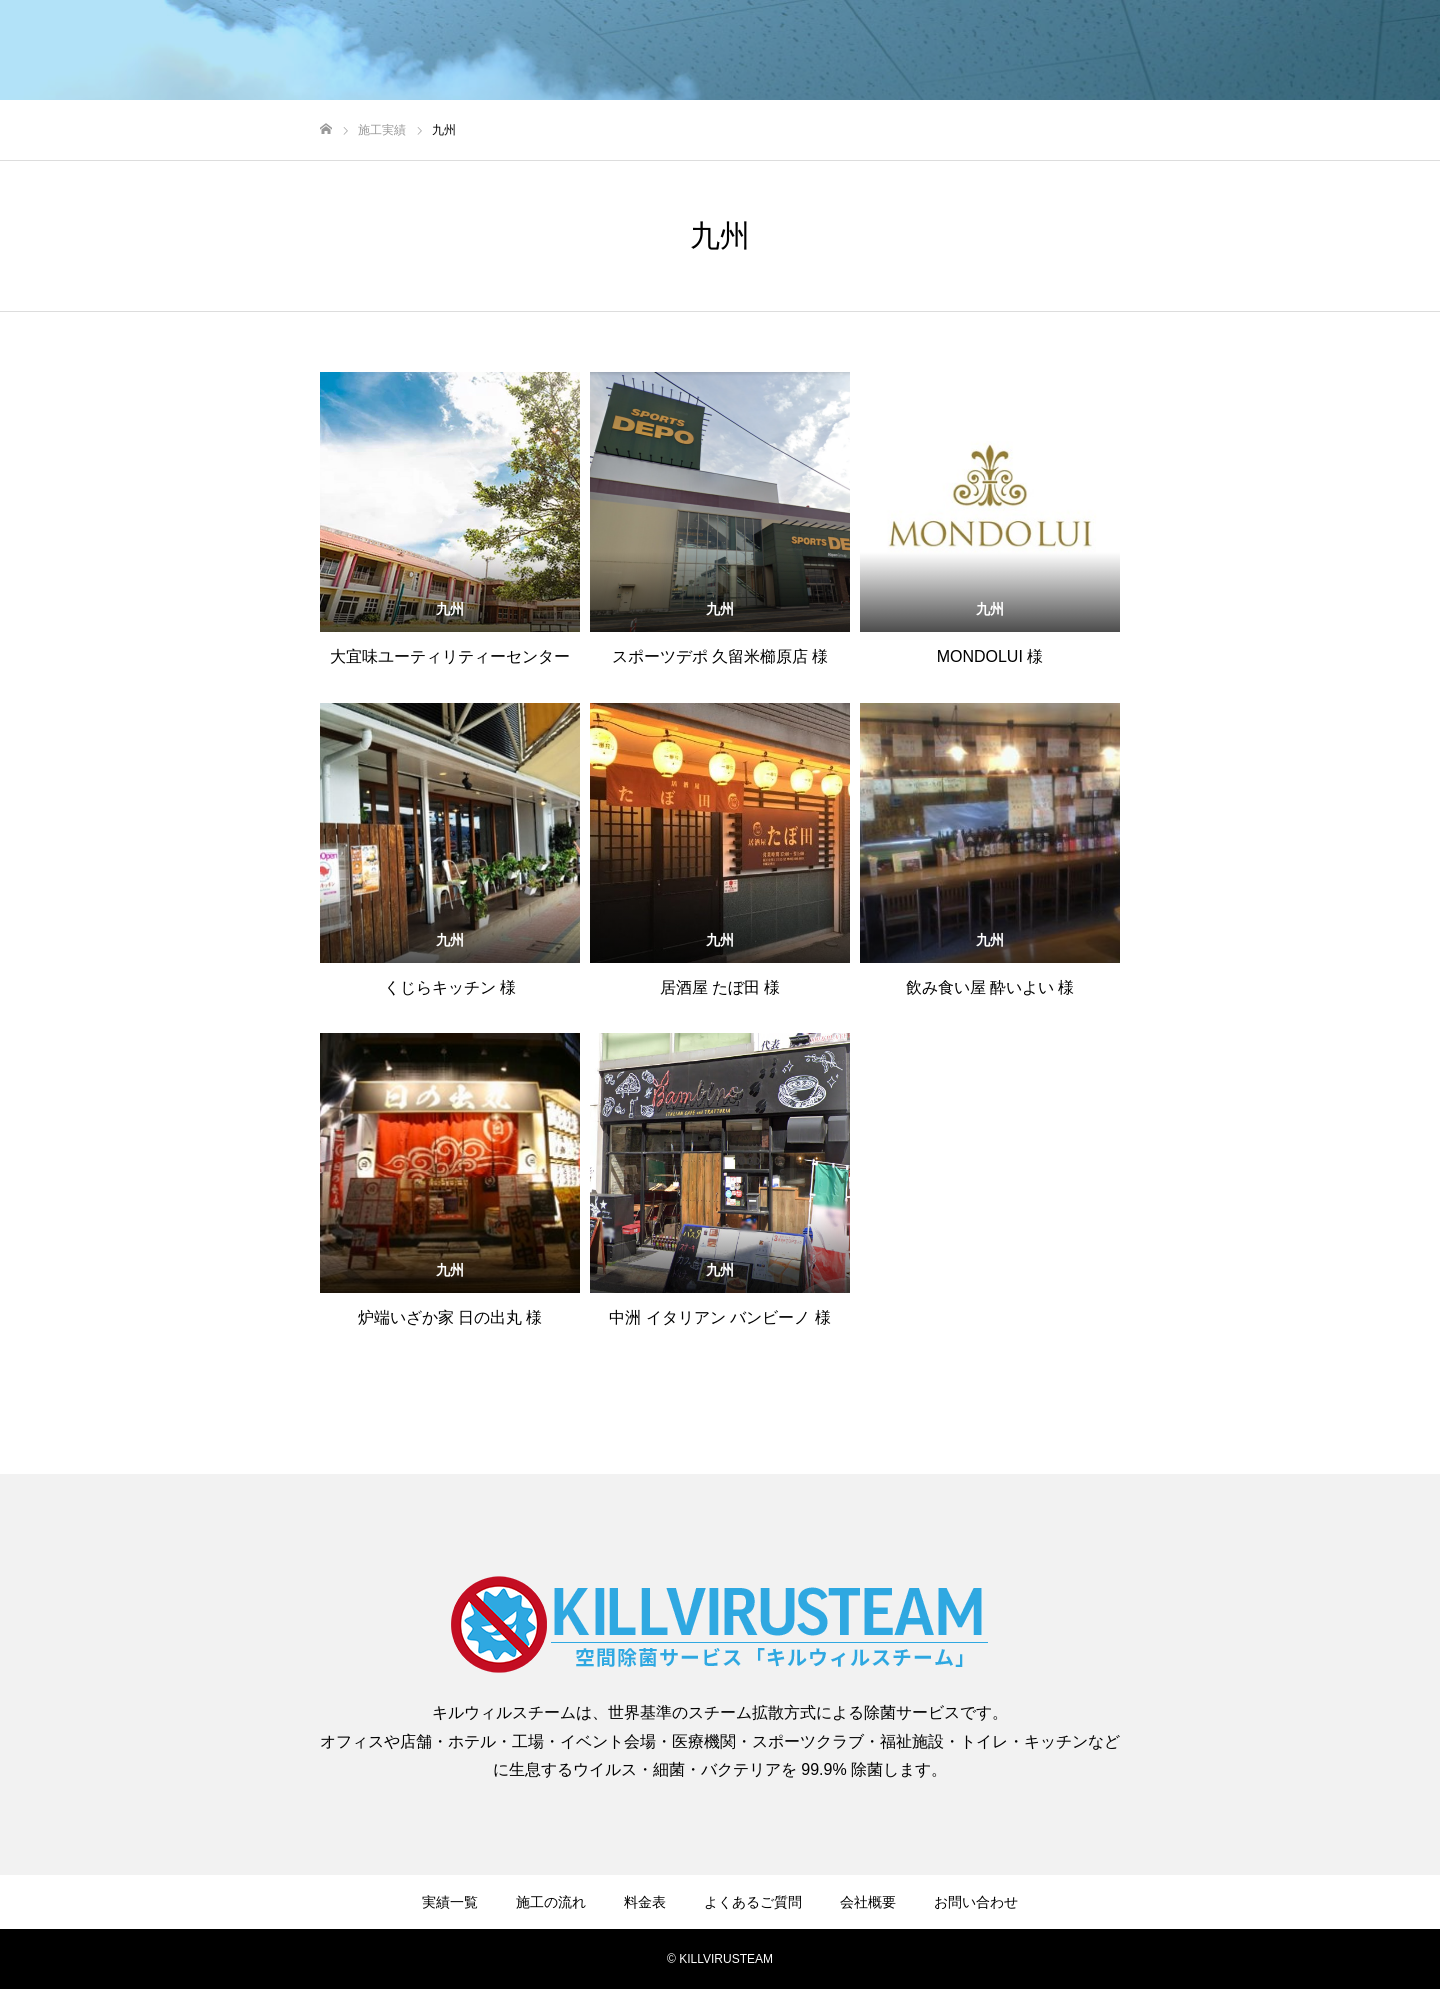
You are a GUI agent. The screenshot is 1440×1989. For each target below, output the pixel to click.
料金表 (645, 1902)
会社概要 (868, 1902)
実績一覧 (450, 1902)
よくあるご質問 (753, 1902)
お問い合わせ (976, 1902)
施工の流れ (551, 1902)
